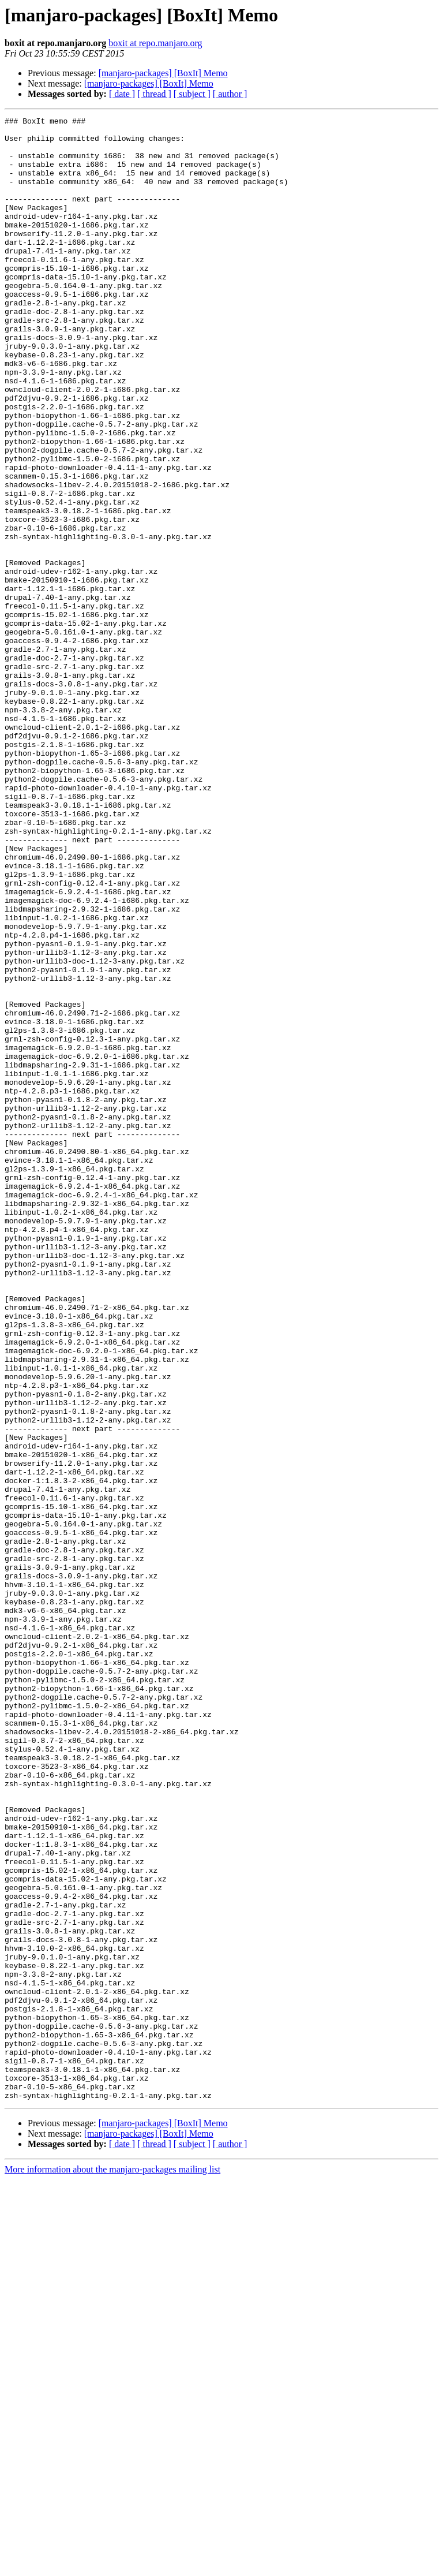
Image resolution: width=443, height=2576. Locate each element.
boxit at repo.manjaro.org (155, 43)
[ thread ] (154, 94)
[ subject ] (192, 94)
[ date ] (122, 94)
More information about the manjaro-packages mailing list (112, 2566)
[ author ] (230, 94)
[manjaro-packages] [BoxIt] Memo (163, 73)
